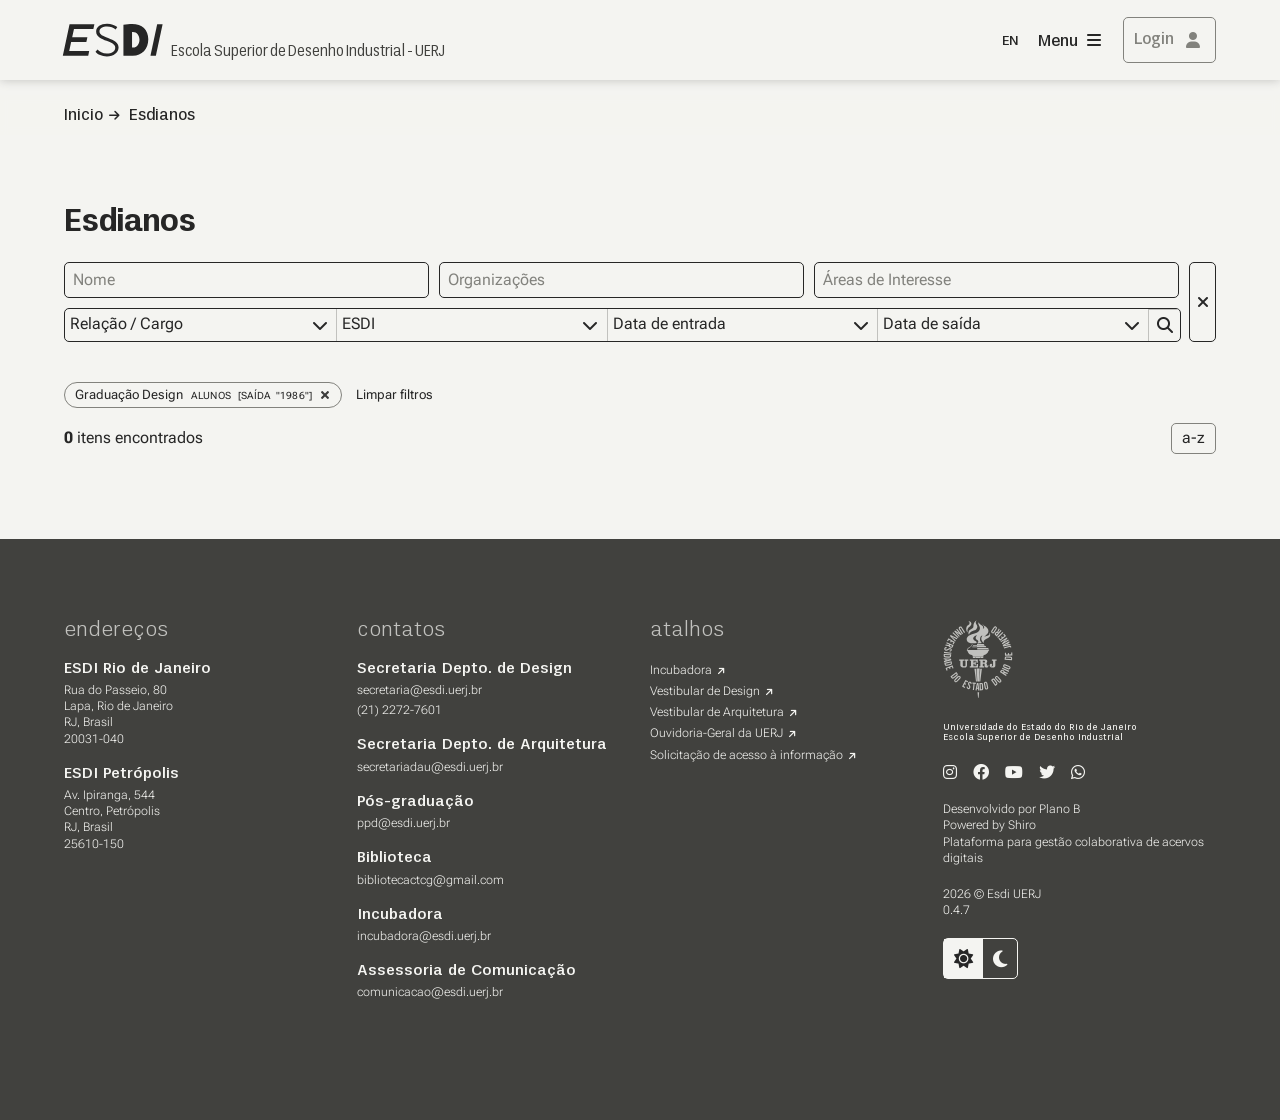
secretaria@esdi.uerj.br (419, 689)
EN (1010, 41)
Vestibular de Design (705, 690)
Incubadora (681, 669)
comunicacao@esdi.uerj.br (430, 991)
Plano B (1059, 808)
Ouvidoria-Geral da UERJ (716, 732)
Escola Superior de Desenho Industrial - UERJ (308, 52)
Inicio (83, 116)
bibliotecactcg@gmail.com (430, 879)
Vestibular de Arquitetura (717, 711)
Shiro (1022, 824)
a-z (1193, 436)
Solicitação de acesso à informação (746, 754)
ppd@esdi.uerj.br (403, 822)
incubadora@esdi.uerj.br (424, 935)
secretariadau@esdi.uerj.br (430, 766)
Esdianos (162, 116)
